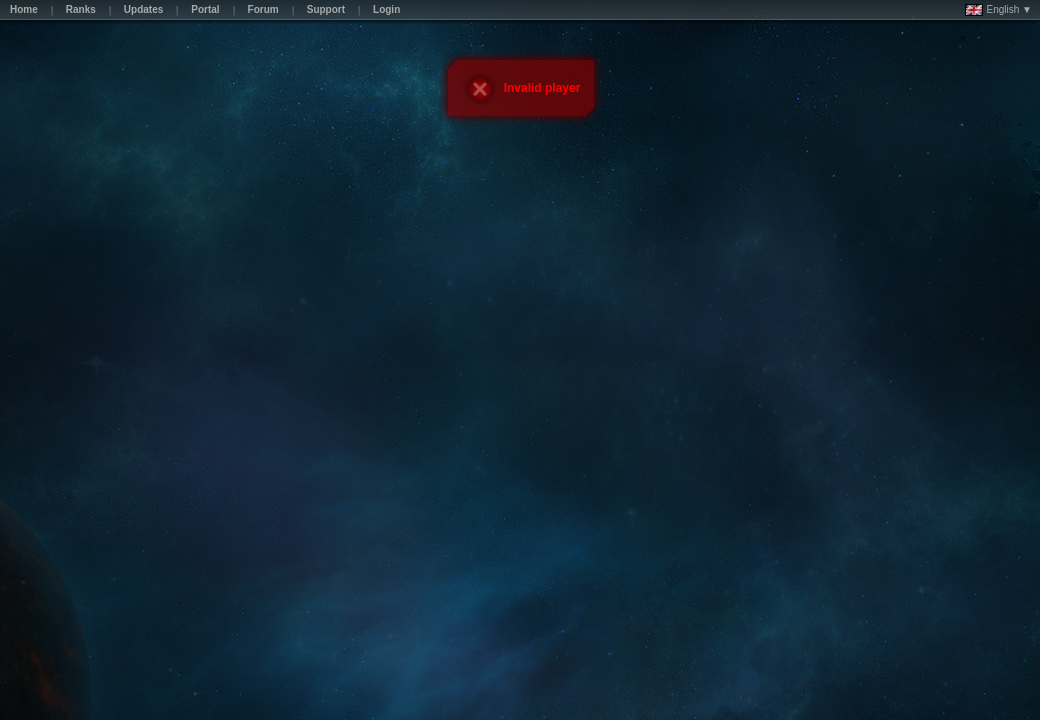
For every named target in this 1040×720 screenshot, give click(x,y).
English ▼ (998, 10)
